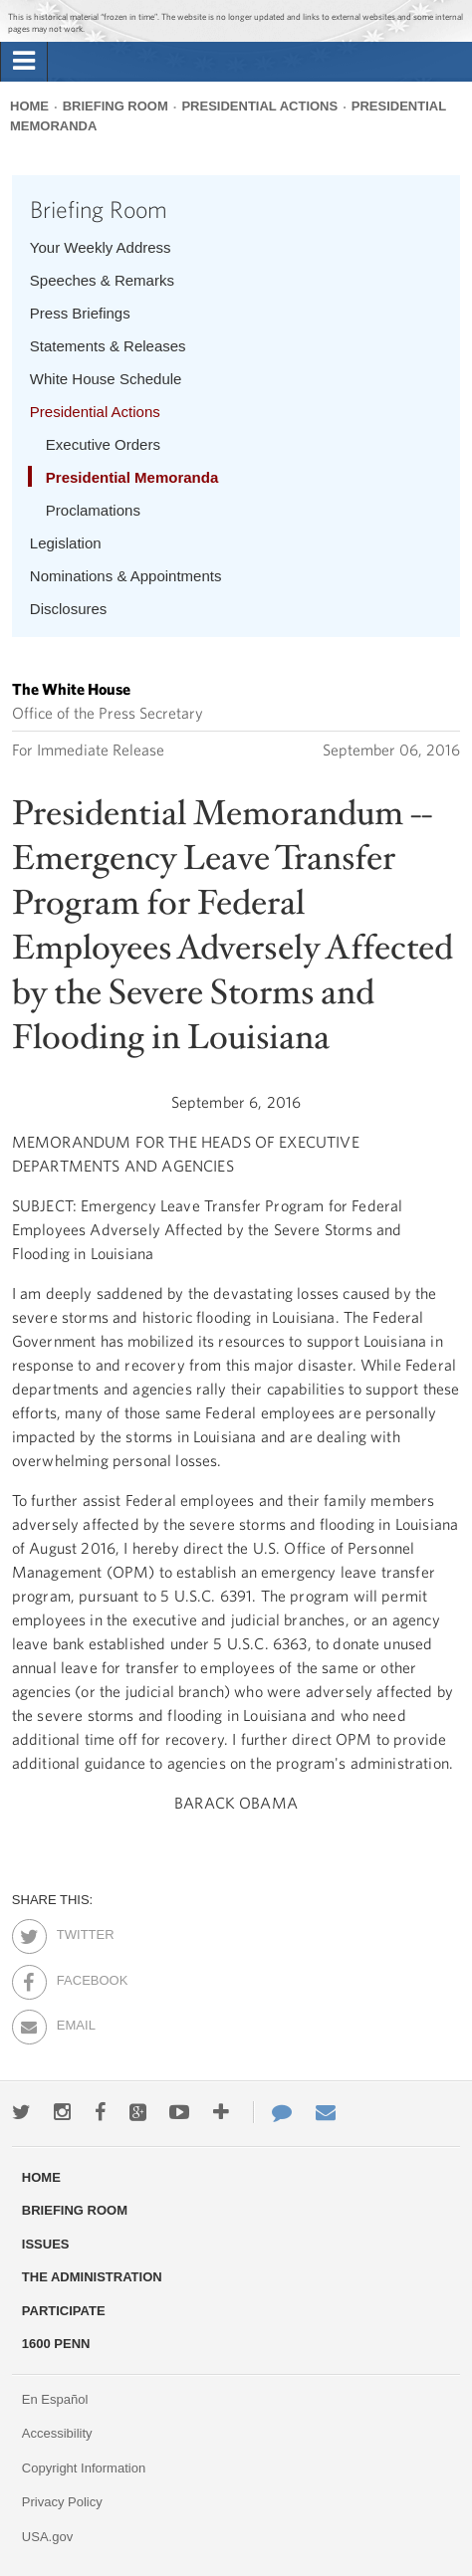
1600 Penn (56, 2343)
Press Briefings (80, 313)
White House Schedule (106, 378)
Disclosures (69, 608)
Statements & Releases (108, 345)
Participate (64, 2310)
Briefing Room (115, 106)
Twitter (74, 1931)
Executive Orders (103, 444)
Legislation (66, 543)
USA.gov (47, 2536)
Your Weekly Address (100, 247)
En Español (55, 2399)
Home (29, 106)
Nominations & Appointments (126, 575)
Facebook (74, 1977)
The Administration (92, 2276)
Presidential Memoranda (132, 477)
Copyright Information (83, 2468)
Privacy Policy (62, 2501)
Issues (46, 2244)
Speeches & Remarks (102, 280)
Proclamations (93, 510)
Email (74, 2022)
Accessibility (57, 2433)
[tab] (24, 62)
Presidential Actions (259, 106)
